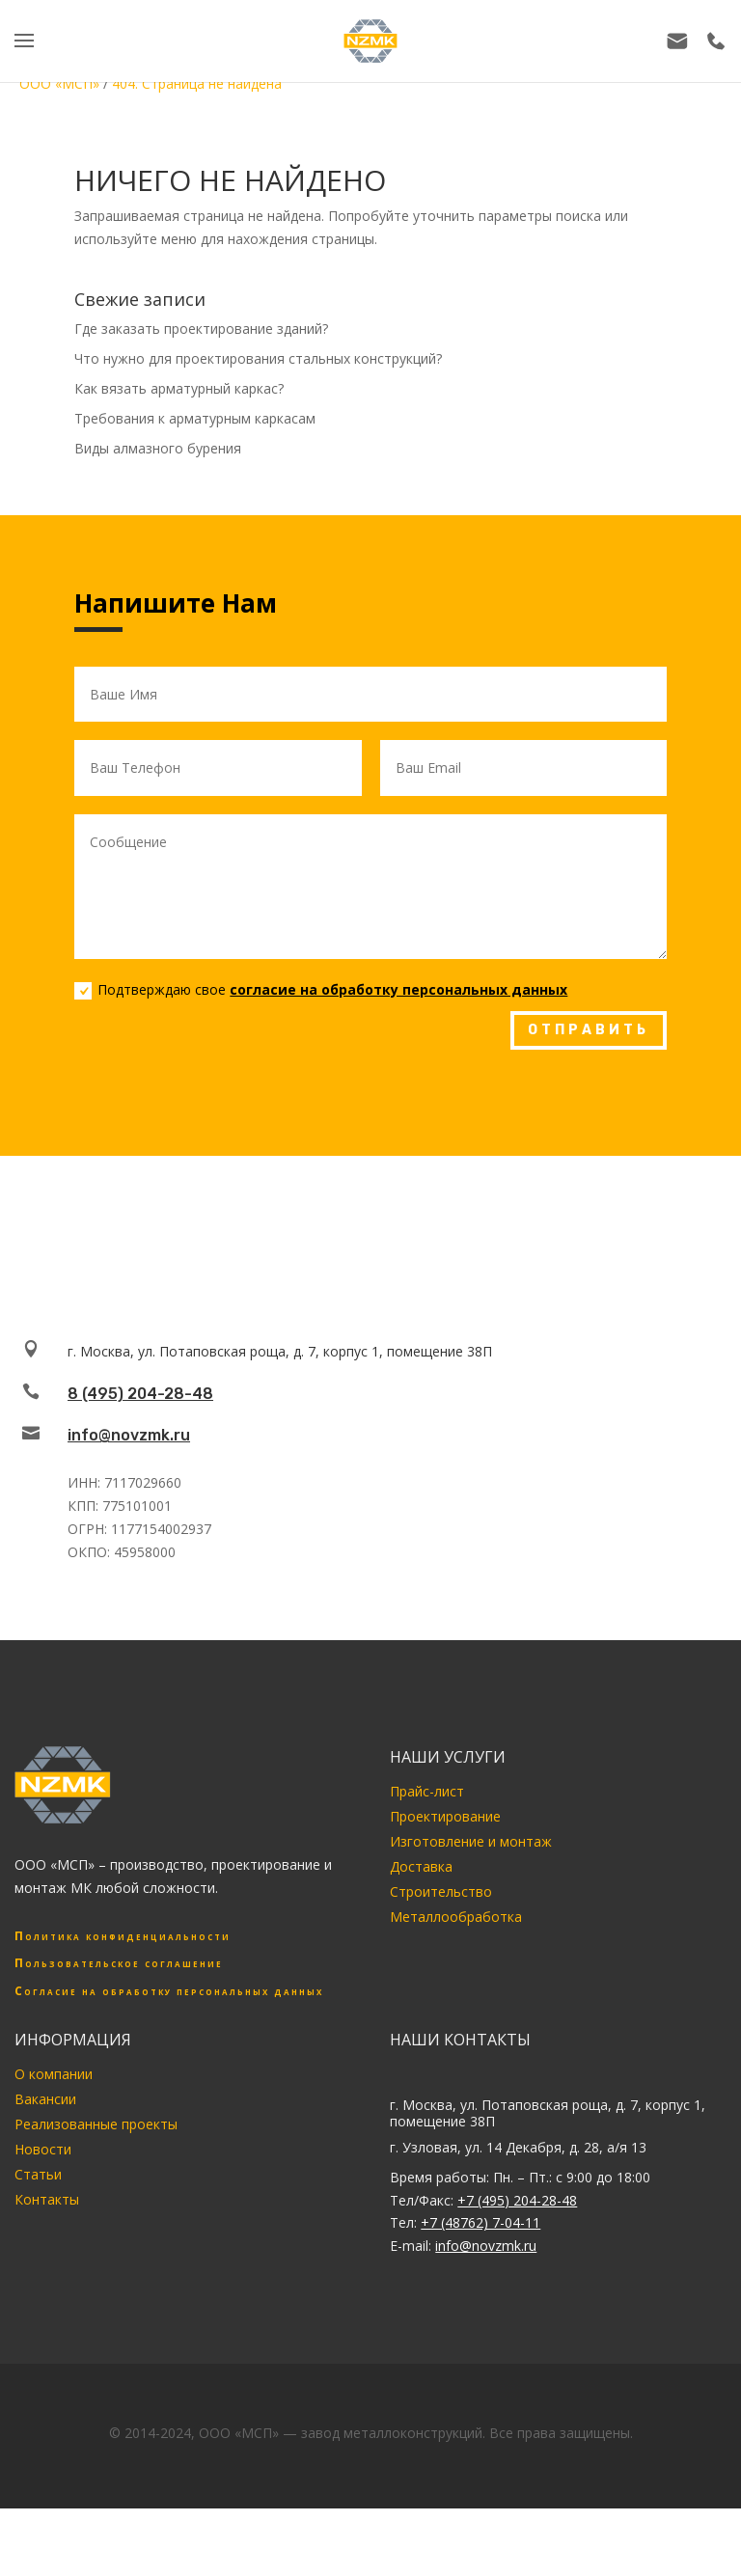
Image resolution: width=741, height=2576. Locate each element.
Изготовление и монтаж (471, 1841)
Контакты (46, 2199)
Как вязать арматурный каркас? (179, 388)
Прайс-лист (427, 1791)
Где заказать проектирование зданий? (201, 328)
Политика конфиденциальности (122, 1936)
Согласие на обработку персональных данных (168, 1991)
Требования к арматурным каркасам (195, 418)
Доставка (421, 1866)
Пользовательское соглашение (118, 1963)
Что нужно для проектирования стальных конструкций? (258, 358)
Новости (42, 2149)
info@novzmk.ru (129, 1435)
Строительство (441, 1891)
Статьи (38, 2174)
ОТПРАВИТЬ (588, 1030)
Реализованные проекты (96, 2124)
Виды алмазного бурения (157, 448)
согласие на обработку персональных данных (398, 989)
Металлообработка (456, 1916)
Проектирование (445, 1816)
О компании (53, 2074)
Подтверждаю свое (320, 990)
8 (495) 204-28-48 (140, 1393)
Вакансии (45, 2099)
